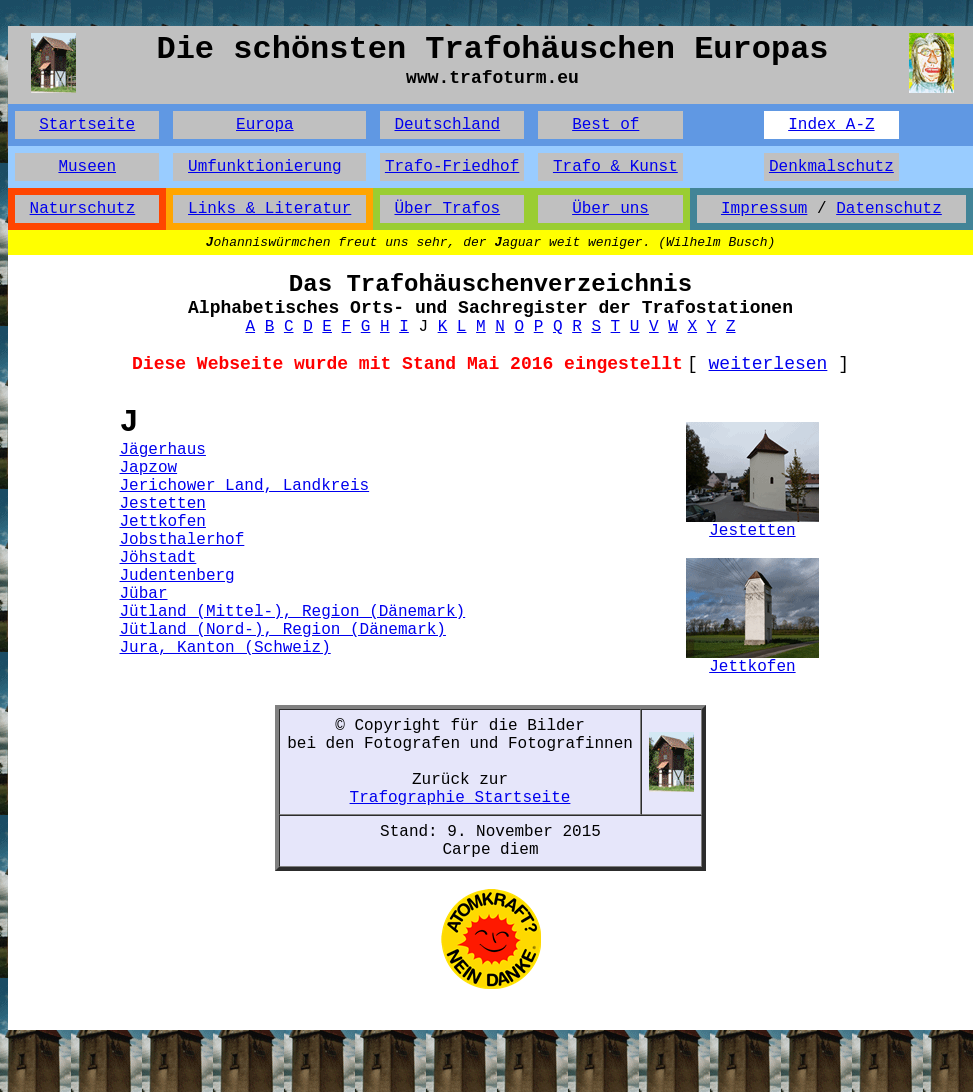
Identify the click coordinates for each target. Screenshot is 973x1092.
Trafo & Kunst (615, 167)
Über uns (610, 209)
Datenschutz (889, 209)
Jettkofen (163, 522)
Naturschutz (83, 209)
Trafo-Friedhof (452, 167)
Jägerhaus (163, 450)
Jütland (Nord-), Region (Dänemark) (283, 630)
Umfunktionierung (265, 167)
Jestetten (163, 504)
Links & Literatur (269, 209)
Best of (605, 125)
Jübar (144, 594)
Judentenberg (177, 576)
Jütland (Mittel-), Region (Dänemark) (293, 612)
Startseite (87, 125)
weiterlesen (768, 364)
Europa (265, 125)
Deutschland (447, 125)
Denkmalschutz (831, 167)
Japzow (149, 468)
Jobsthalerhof (182, 540)
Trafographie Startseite (460, 798)
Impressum (764, 209)
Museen (87, 167)
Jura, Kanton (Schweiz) (225, 648)
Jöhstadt (158, 558)
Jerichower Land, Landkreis (245, 486)
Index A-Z (831, 125)
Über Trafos (447, 209)
